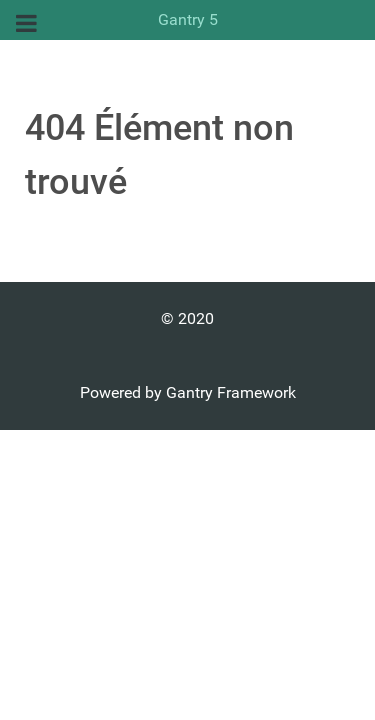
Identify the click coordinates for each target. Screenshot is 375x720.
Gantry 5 (188, 19)
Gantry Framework (231, 392)
